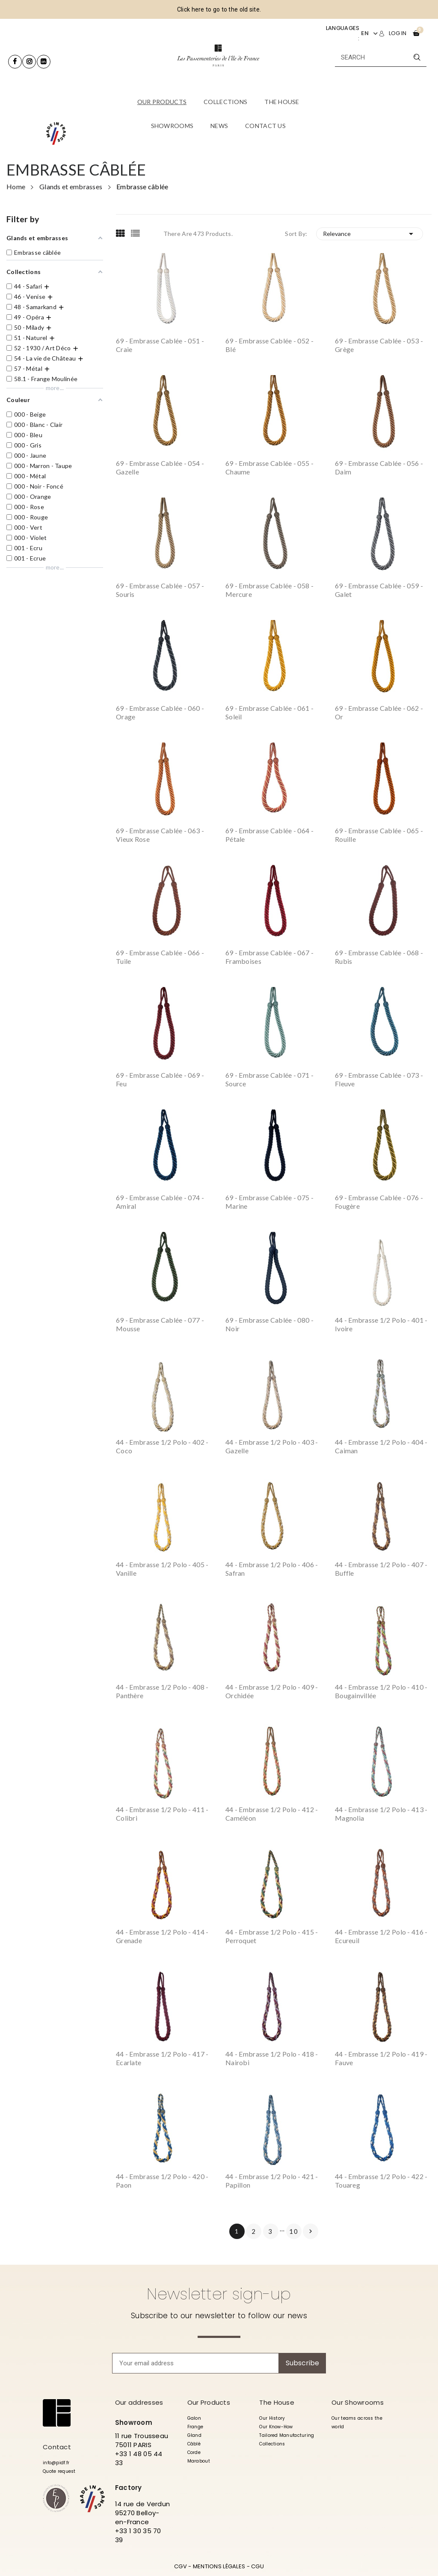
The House (276, 2402)
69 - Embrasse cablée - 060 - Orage (160, 712)
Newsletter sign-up (219, 2294)
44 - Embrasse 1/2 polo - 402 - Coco (162, 1446)
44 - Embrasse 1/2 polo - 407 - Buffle (381, 1568)
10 (294, 2231)
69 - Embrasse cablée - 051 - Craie (160, 345)
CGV (180, 2566)
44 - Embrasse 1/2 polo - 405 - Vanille (162, 1568)
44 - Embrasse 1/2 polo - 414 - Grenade (162, 1936)
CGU (257, 2566)
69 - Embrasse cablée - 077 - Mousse (160, 1324)
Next (310, 2231)
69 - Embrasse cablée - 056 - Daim (379, 467)
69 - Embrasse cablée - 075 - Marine (269, 1201)
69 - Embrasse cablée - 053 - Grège (379, 345)
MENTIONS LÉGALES (219, 2566)
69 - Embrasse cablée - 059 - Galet (379, 589)
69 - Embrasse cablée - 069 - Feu (160, 1079)
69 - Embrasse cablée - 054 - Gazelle (160, 467)
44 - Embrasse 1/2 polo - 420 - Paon (162, 2180)
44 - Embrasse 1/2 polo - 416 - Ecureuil (381, 1936)
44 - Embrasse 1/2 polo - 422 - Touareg (381, 2180)
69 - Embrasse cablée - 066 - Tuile (160, 956)
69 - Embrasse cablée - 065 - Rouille (379, 834)
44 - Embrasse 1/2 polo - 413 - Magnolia (381, 1813)
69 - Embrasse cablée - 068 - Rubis (379, 956)
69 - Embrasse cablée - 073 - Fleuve (379, 1079)
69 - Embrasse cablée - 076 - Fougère (379, 1201)
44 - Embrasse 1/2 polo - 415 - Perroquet (271, 1936)
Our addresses (139, 2402)
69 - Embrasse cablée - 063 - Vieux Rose (160, 834)
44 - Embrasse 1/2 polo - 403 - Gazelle (271, 1446)
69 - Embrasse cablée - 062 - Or (379, 712)
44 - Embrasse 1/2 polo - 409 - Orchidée (271, 1691)
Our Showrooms (357, 2402)
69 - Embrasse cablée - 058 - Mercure (269, 589)
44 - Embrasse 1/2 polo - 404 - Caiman (381, 1446)
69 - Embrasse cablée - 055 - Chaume (269, 467)
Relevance (370, 234)
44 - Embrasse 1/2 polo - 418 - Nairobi (271, 2058)
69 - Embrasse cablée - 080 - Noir (269, 1324)
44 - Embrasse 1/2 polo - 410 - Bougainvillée (381, 1691)
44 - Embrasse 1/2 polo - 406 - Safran (271, 1568)
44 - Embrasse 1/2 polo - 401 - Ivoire (381, 1324)
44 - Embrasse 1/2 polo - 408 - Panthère (162, 1691)
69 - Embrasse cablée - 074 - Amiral (160, 1201)
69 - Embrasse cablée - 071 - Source (269, 1079)
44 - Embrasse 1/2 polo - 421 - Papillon (271, 2180)
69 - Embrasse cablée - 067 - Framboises (269, 956)
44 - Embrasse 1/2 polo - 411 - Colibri (162, 1813)
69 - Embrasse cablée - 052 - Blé (269, 345)
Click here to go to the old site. (219, 9)
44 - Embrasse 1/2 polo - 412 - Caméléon (271, 1813)
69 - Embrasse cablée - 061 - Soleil (269, 712)
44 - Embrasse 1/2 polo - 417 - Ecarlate (162, 2058)
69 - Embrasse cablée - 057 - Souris (160, 589)
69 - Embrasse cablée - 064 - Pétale (269, 834)
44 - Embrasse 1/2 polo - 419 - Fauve (381, 2058)
